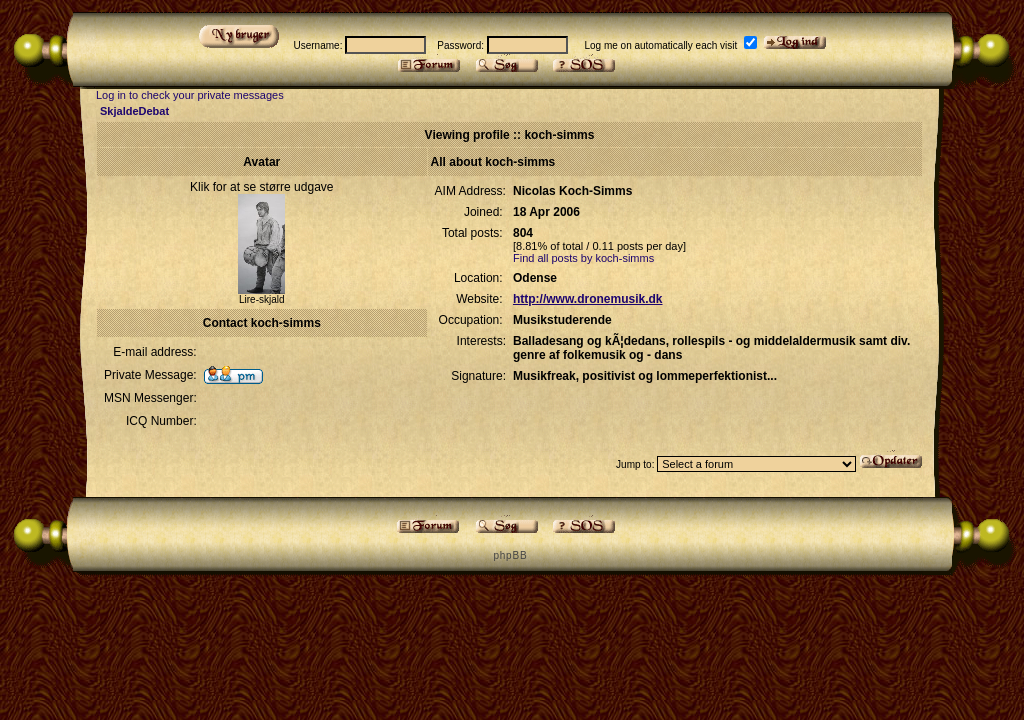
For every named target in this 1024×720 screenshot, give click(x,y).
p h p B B (509, 555)
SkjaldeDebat (134, 111)
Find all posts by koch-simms (583, 258)
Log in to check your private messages (190, 95)
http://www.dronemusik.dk (588, 299)
